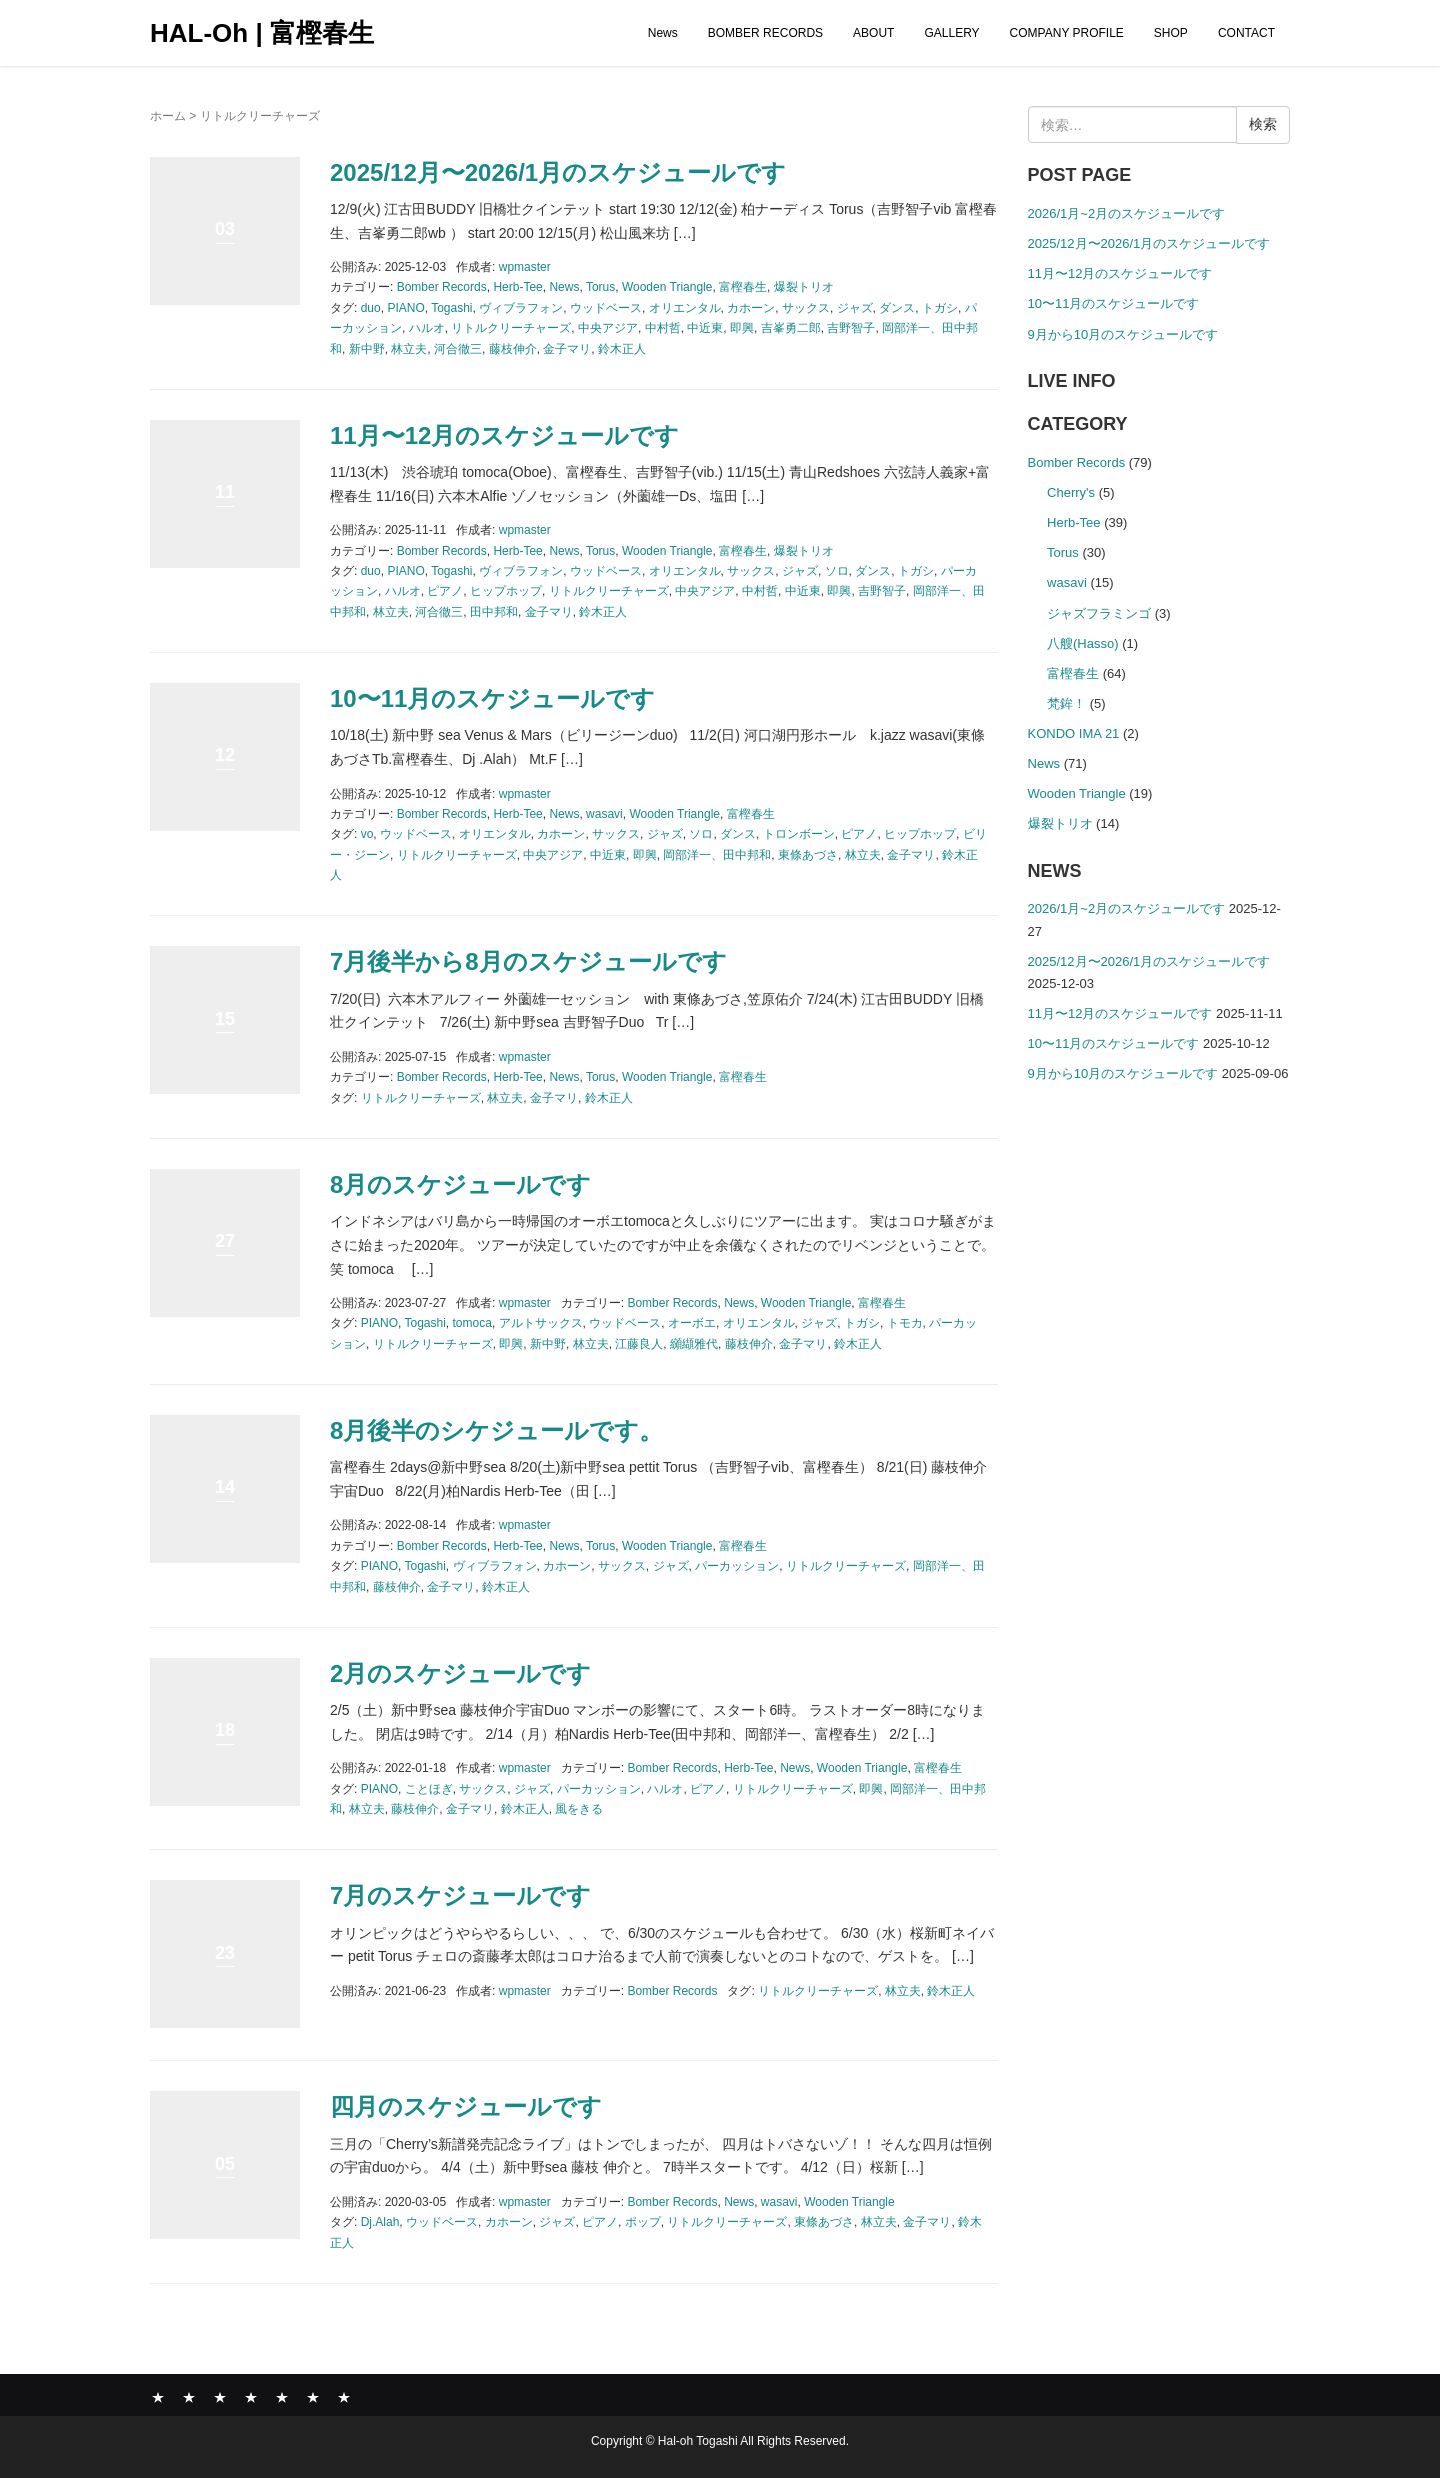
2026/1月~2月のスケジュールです (1127, 213)
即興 (742, 328)
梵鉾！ (1066, 703)
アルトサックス (541, 1323)
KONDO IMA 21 (1074, 733)
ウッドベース (606, 308)
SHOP (1171, 33)
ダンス (897, 308)
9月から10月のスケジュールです (1123, 334)
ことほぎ (429, 1789)
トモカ (905, 1323)
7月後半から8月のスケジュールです (528, 961)
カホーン (751, 308)
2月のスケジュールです (460, 1673)
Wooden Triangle (667, 287)
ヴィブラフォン (521, 308)
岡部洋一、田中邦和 (717, 855)
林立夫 (409, 349)
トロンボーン (799, 834)
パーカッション (737, 1566)
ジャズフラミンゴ (1099, 613)
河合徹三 (458, 349)
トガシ (940, 308)
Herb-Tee (517, 287)
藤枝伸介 (513, 349)
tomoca (472, 1323)
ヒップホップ (506, 591)
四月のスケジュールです (466, 2106)
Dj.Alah (380, 2222)
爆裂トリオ (804, 287)
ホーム (168, 116)
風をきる (579, 1809)
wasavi (604, 814)
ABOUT (873, 33)
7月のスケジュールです (460, 1895)
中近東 (705, 328)
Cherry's (1071, 492)
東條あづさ (808, 855)
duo (371, 308)
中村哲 (663, 328)
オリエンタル (685, 308)
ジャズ (855, 308)
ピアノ (445, 591)
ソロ (837, 571)
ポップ (643, 2222)
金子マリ (567, 349)
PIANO (405, 308)
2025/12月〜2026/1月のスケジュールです (558, 172)
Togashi (451, 308)
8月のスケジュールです (460, 1184)
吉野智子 (851, 328)
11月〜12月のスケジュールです (504, 435)
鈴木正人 (622, 349)
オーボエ (692, 1323)
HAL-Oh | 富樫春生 (262, 33)
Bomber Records (442, 287)
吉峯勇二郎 (791, 328)
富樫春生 (743, 287)
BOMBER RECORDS (765, 33)
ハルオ (427, 328)
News (663, 33)
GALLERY (951, 33)
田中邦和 (494, 612)
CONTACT (1246, 33)
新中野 (367, 349)
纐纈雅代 (694, 1344)
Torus (600, 287)
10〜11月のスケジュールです (492, 698)
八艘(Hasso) (1083, 643)
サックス (806, 308)
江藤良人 (639, 1344)
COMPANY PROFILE (1067, 33)
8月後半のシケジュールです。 (496, 1430)
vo (367, 834)
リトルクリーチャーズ (511, 328)
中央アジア (608, 328)
